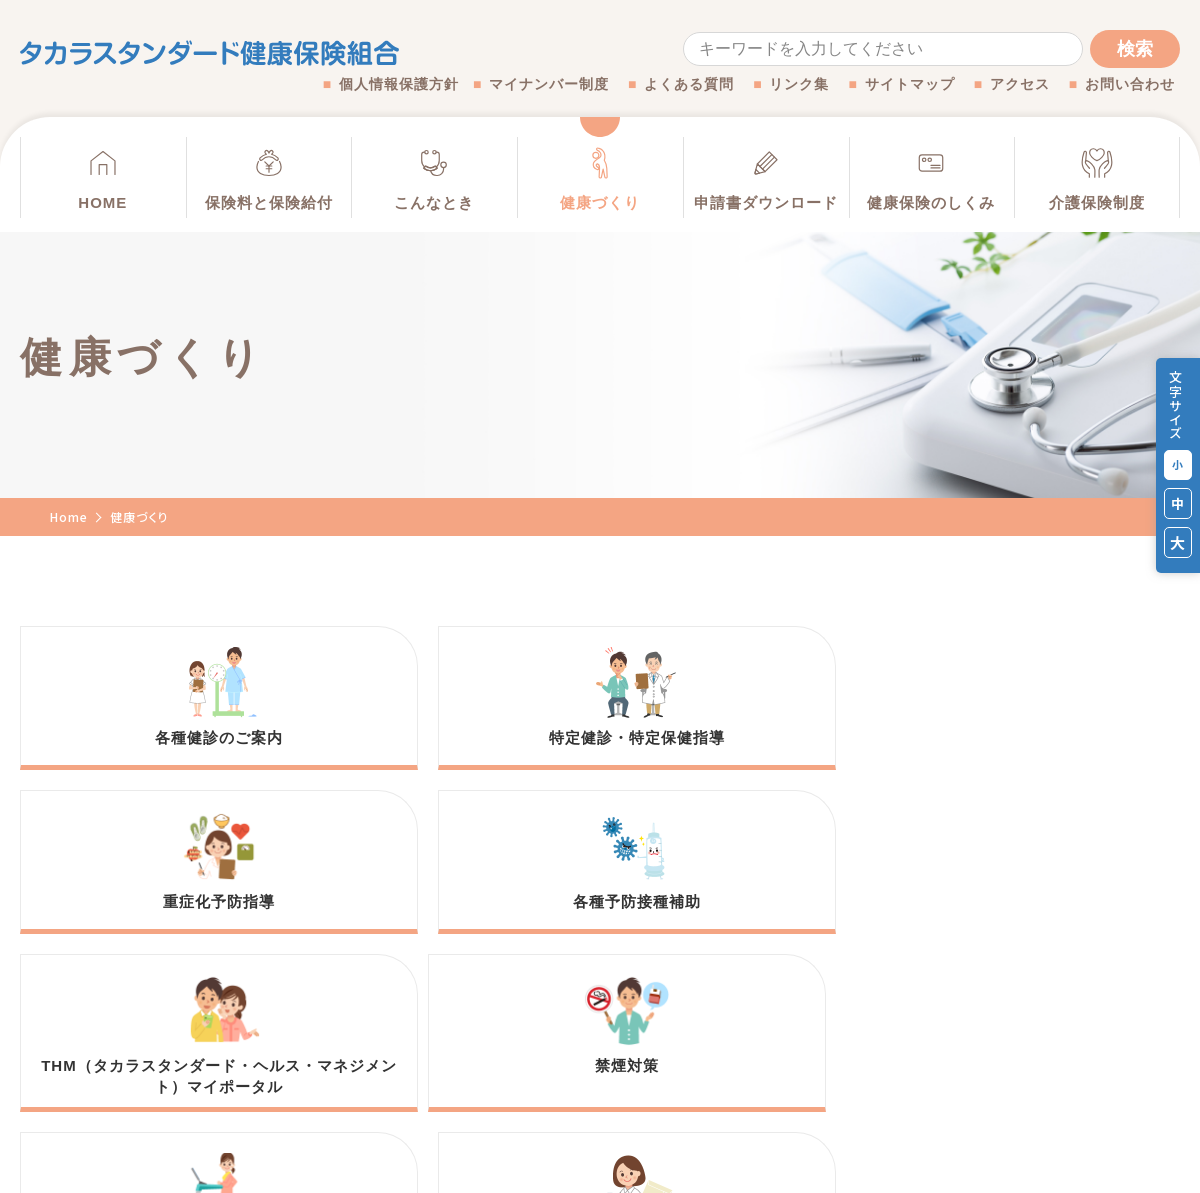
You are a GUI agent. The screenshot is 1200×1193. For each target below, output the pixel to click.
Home (69, 516)
